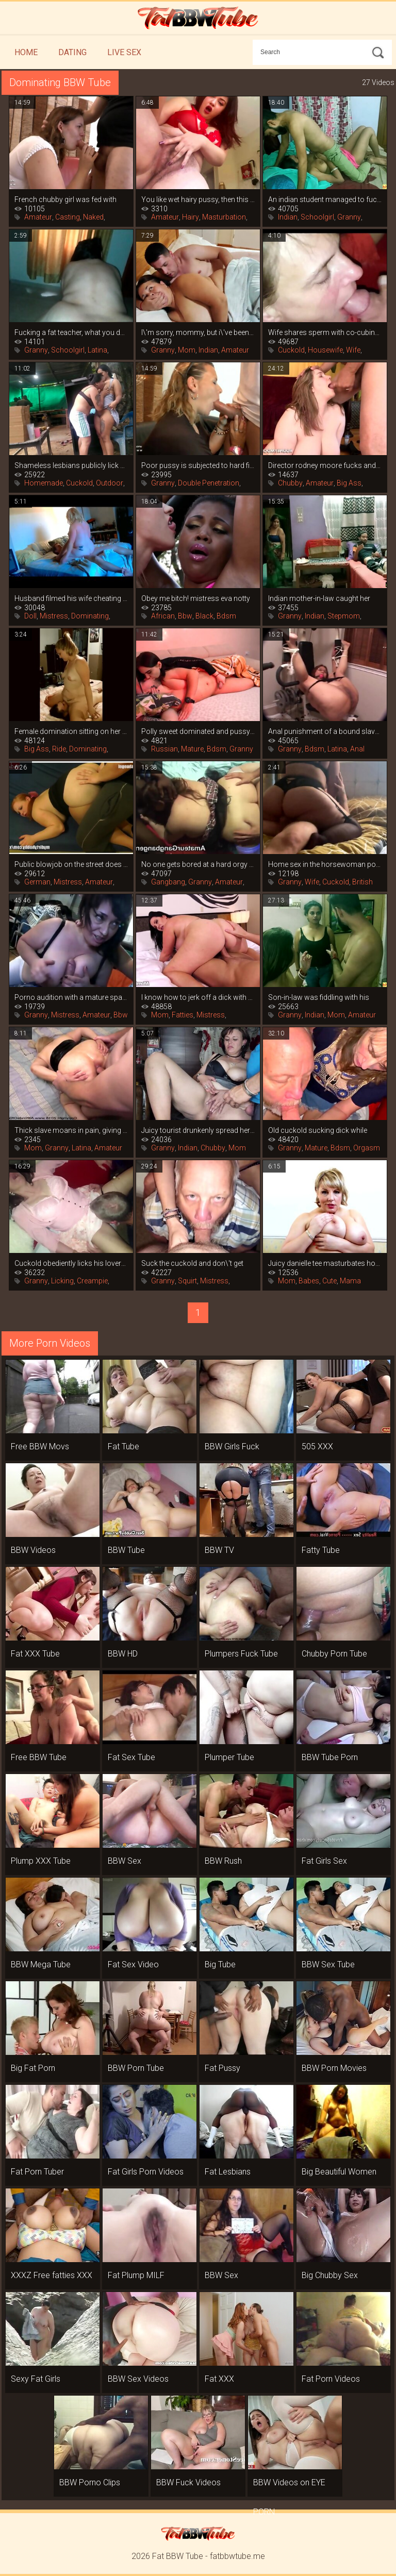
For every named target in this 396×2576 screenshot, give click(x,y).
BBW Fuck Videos (188, 2482)
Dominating (90, 616)
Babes (309, 1281)
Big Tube (220, 1964)
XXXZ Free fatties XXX (51, 2275)
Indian (288, 217)
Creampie (92, 1281)
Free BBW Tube (39, 1757)
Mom (186, 350)
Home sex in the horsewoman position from (325, 864)
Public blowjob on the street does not (71, 864)
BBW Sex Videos (138, 2379)
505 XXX (317, 1446)
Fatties (182, 1015)
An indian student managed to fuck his (325, 199)
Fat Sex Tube (131, 1757)
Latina (97, 350)
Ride (59, 749)
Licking (62, 1281)
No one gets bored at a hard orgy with (198, 864)
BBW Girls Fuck (232, 1446)
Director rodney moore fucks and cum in (325, 465)
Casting (67, 217)
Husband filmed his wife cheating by (71, 598)
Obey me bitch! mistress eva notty (195, 598)
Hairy (190, 217)
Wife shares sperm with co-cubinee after (325, 332)
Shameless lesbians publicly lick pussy (71, 465)
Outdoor (109, 483)
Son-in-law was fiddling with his (318, 997)
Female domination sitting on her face (71, 731)
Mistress (54, 616)
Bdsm (226, 616)
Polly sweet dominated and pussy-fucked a (198, 731)
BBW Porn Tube (136, 2068)
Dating (72, 52)
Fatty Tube (321, 1550)
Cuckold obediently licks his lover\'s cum (71, 1263)
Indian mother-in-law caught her (319, 598)
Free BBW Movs (40, 1446)
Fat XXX (219, 2379)
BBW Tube (126, 1550)
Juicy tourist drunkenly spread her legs (198, 1130)
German (37, 882)
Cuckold (291, 350)
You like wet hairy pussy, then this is (198, 199)
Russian (164, 749)
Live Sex (124, 52)
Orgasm (366, 1148)
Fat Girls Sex (324, 1861)
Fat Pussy (222, 2068)
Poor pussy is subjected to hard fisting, (198, 465)
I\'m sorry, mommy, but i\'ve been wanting (198, 332)
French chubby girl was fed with (65, 199)
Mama (350, 1281)
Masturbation (224, 217)
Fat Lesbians (228, 2172)
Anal (357, 749)
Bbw (185, 616)
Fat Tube (123, 1446)
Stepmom (343, 616)
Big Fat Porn (33, 2068)
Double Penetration (208, 483)
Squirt (187, 1281)
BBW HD (123, 1654)
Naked (93, 217)
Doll (30, 616)
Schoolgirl (317, 217)
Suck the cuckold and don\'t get (192, 1263)
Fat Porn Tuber (37, 2172)
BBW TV (219, 1550)
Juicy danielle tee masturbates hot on (325, 1263)
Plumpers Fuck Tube (241, 1654)
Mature (192, 749)
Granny (349, 217)
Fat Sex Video (133, 1964)
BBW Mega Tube (41, 1964)
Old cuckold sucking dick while (317, 1130)
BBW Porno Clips (89, 2482)
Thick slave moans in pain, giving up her (71, 1130)
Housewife (325, 350)
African (163, 616)
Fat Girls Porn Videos (146, 2172)
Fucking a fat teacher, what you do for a (71, 332)
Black (204, 616)
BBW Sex (124, 1861)
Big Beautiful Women (339, 2172)
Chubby (290, 483)
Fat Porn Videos (331, 2379)
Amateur (38, 217)
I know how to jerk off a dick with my (198, 997)
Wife (353, 350)
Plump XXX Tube (41, 1861)
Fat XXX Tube (35, 1654)
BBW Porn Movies (334, 2068)
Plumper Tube (229, 1757)
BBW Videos (33, 1550)
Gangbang (168, 882)
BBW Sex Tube (328, 1964)
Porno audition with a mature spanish (71, 997)
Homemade (43, 483)
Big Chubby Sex (330, 2275)
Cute (329, 1281)
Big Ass (349, 483)
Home (26, 52)
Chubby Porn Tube (334, 1654)
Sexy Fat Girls (35, 2379)
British (362, 882)
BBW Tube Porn (330, 1757)
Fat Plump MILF (136, 2275)
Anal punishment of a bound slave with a (325, 731)
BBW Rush (223, 1861)
